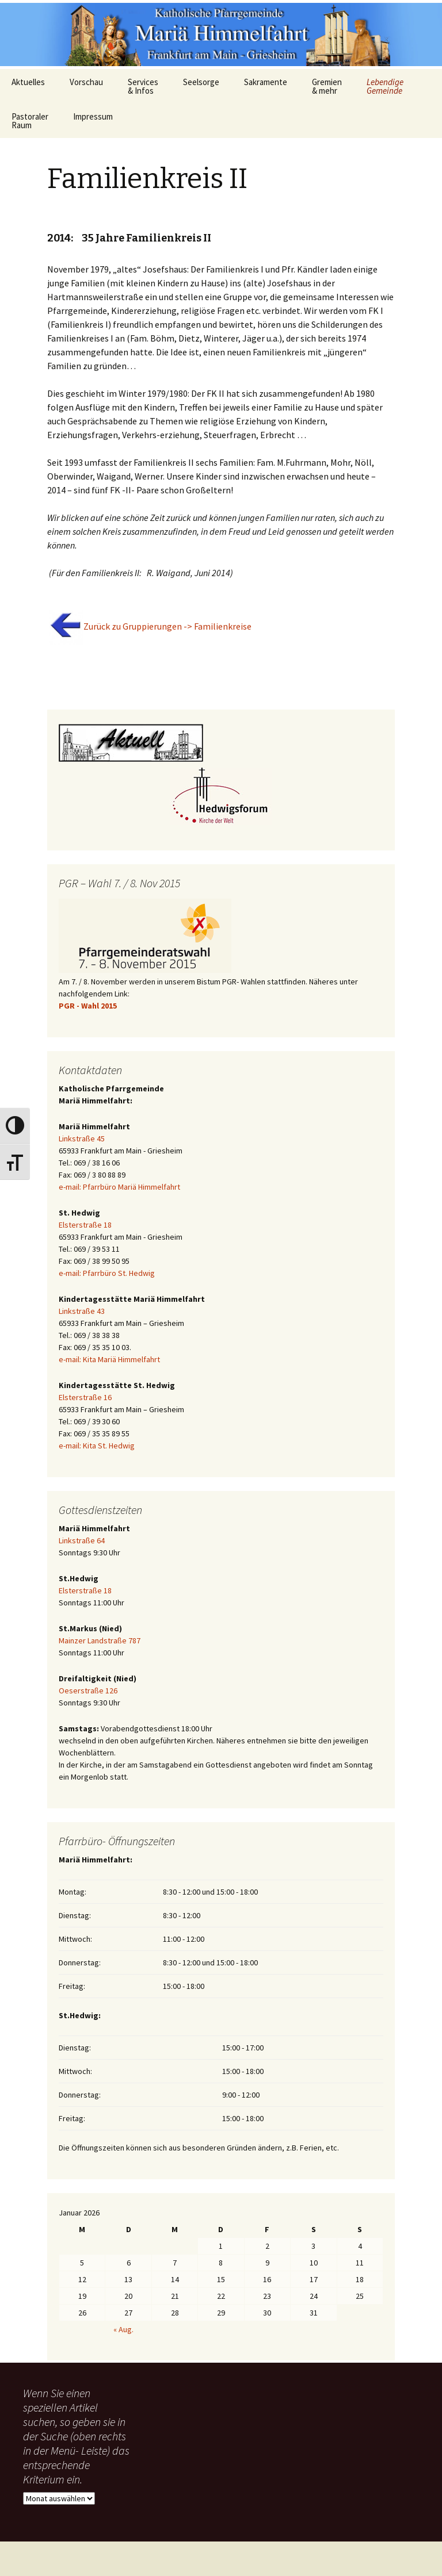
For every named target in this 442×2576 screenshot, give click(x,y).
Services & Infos (143, 86)
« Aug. (123, 2329)
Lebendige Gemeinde (385, 86)
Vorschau (86, 81)
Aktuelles (28, 81)
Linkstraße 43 (82, 1311)
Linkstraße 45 (82, 1138)
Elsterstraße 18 (85, 1225)
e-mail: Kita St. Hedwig (97, 1445)
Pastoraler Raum (30, 121)
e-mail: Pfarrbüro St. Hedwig (107, 1273)
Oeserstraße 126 (88, 1690)
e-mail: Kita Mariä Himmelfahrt (109, 1359)
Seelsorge (201, 81)
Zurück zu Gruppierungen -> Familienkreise (167, 626)
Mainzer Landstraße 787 (99, 1640)
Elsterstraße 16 (85, 1397)
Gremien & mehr (327, 86)
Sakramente (265, 81)
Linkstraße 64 (82, 1540)
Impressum (93, 116)
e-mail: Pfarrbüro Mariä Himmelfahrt (119, 1187)
